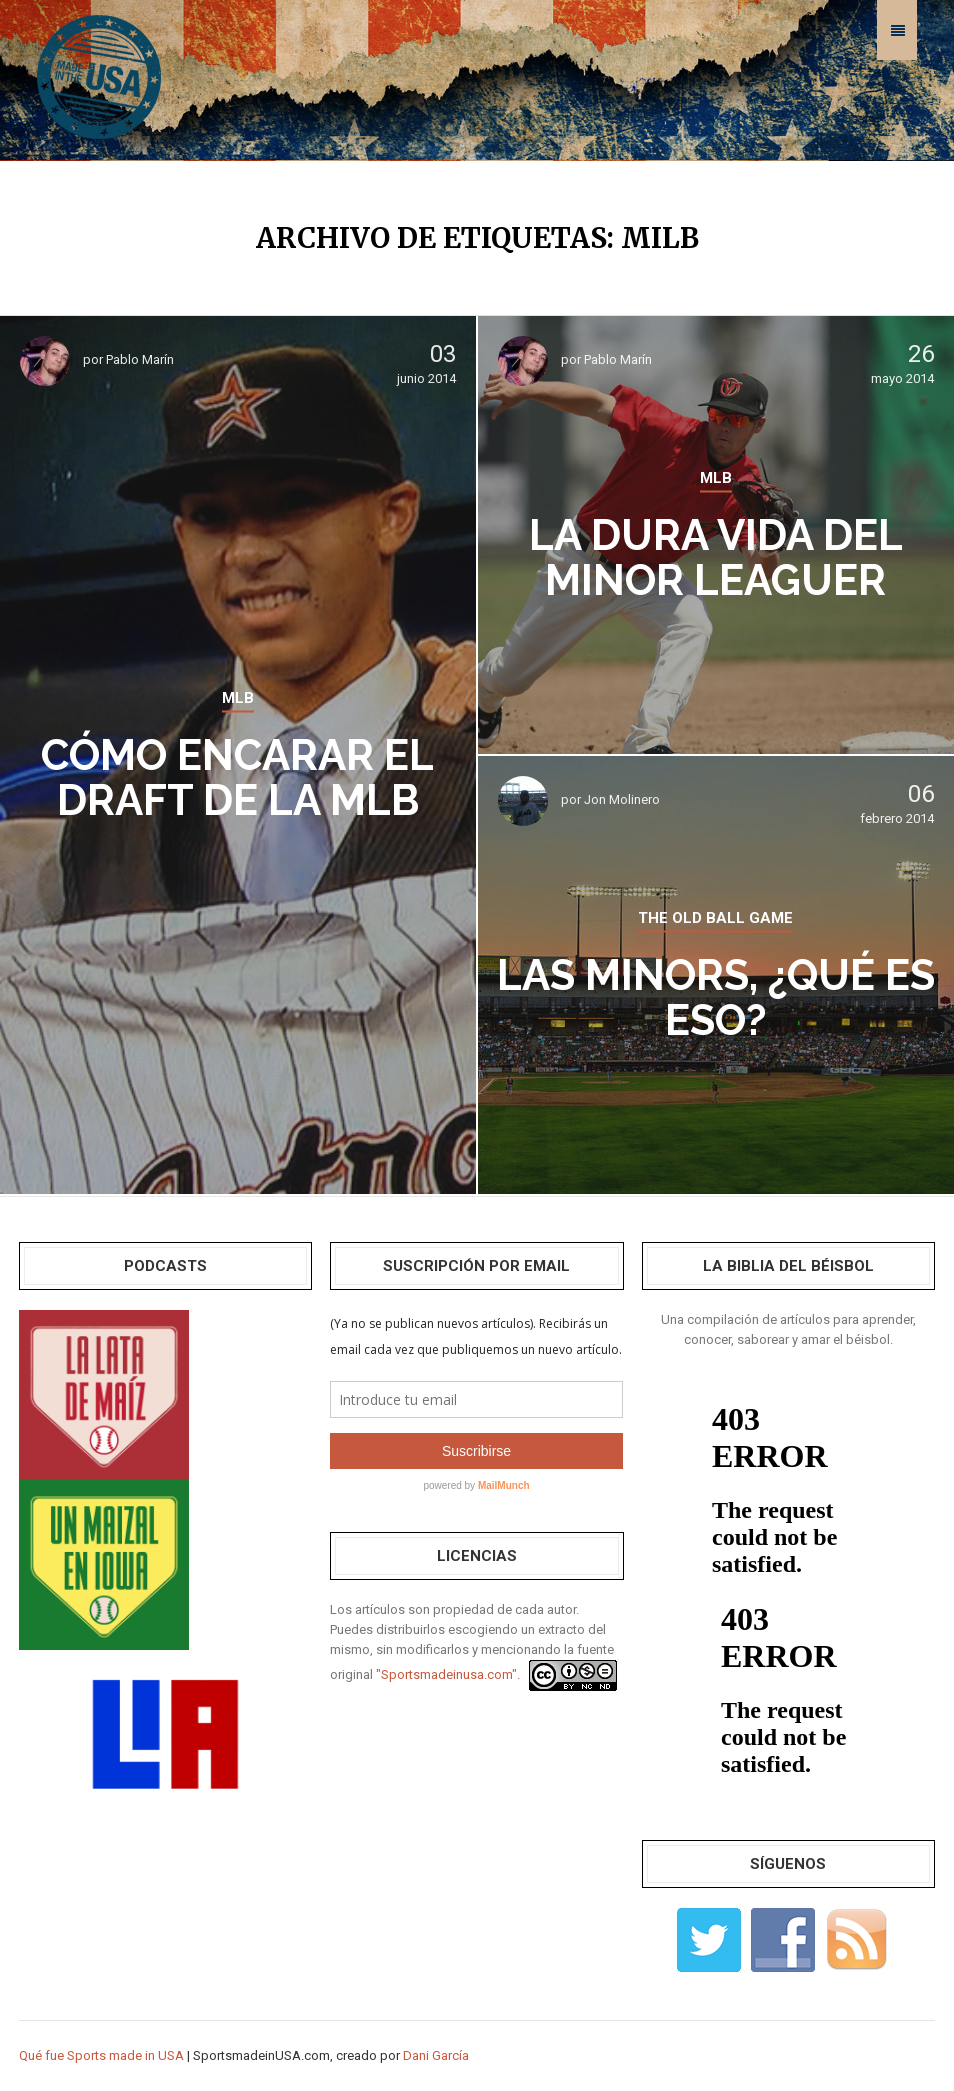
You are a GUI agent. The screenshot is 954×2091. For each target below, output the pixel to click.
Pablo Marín (140, 359)
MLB (238, 698)
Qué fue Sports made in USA (101, 2055)
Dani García (436, 2055)
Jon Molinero (622, 799)
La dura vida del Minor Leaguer (716, 558)
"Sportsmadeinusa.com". (448, 1674)
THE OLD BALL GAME (715, 918)
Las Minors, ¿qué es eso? (716, 998)
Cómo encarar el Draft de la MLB (237, 778)
